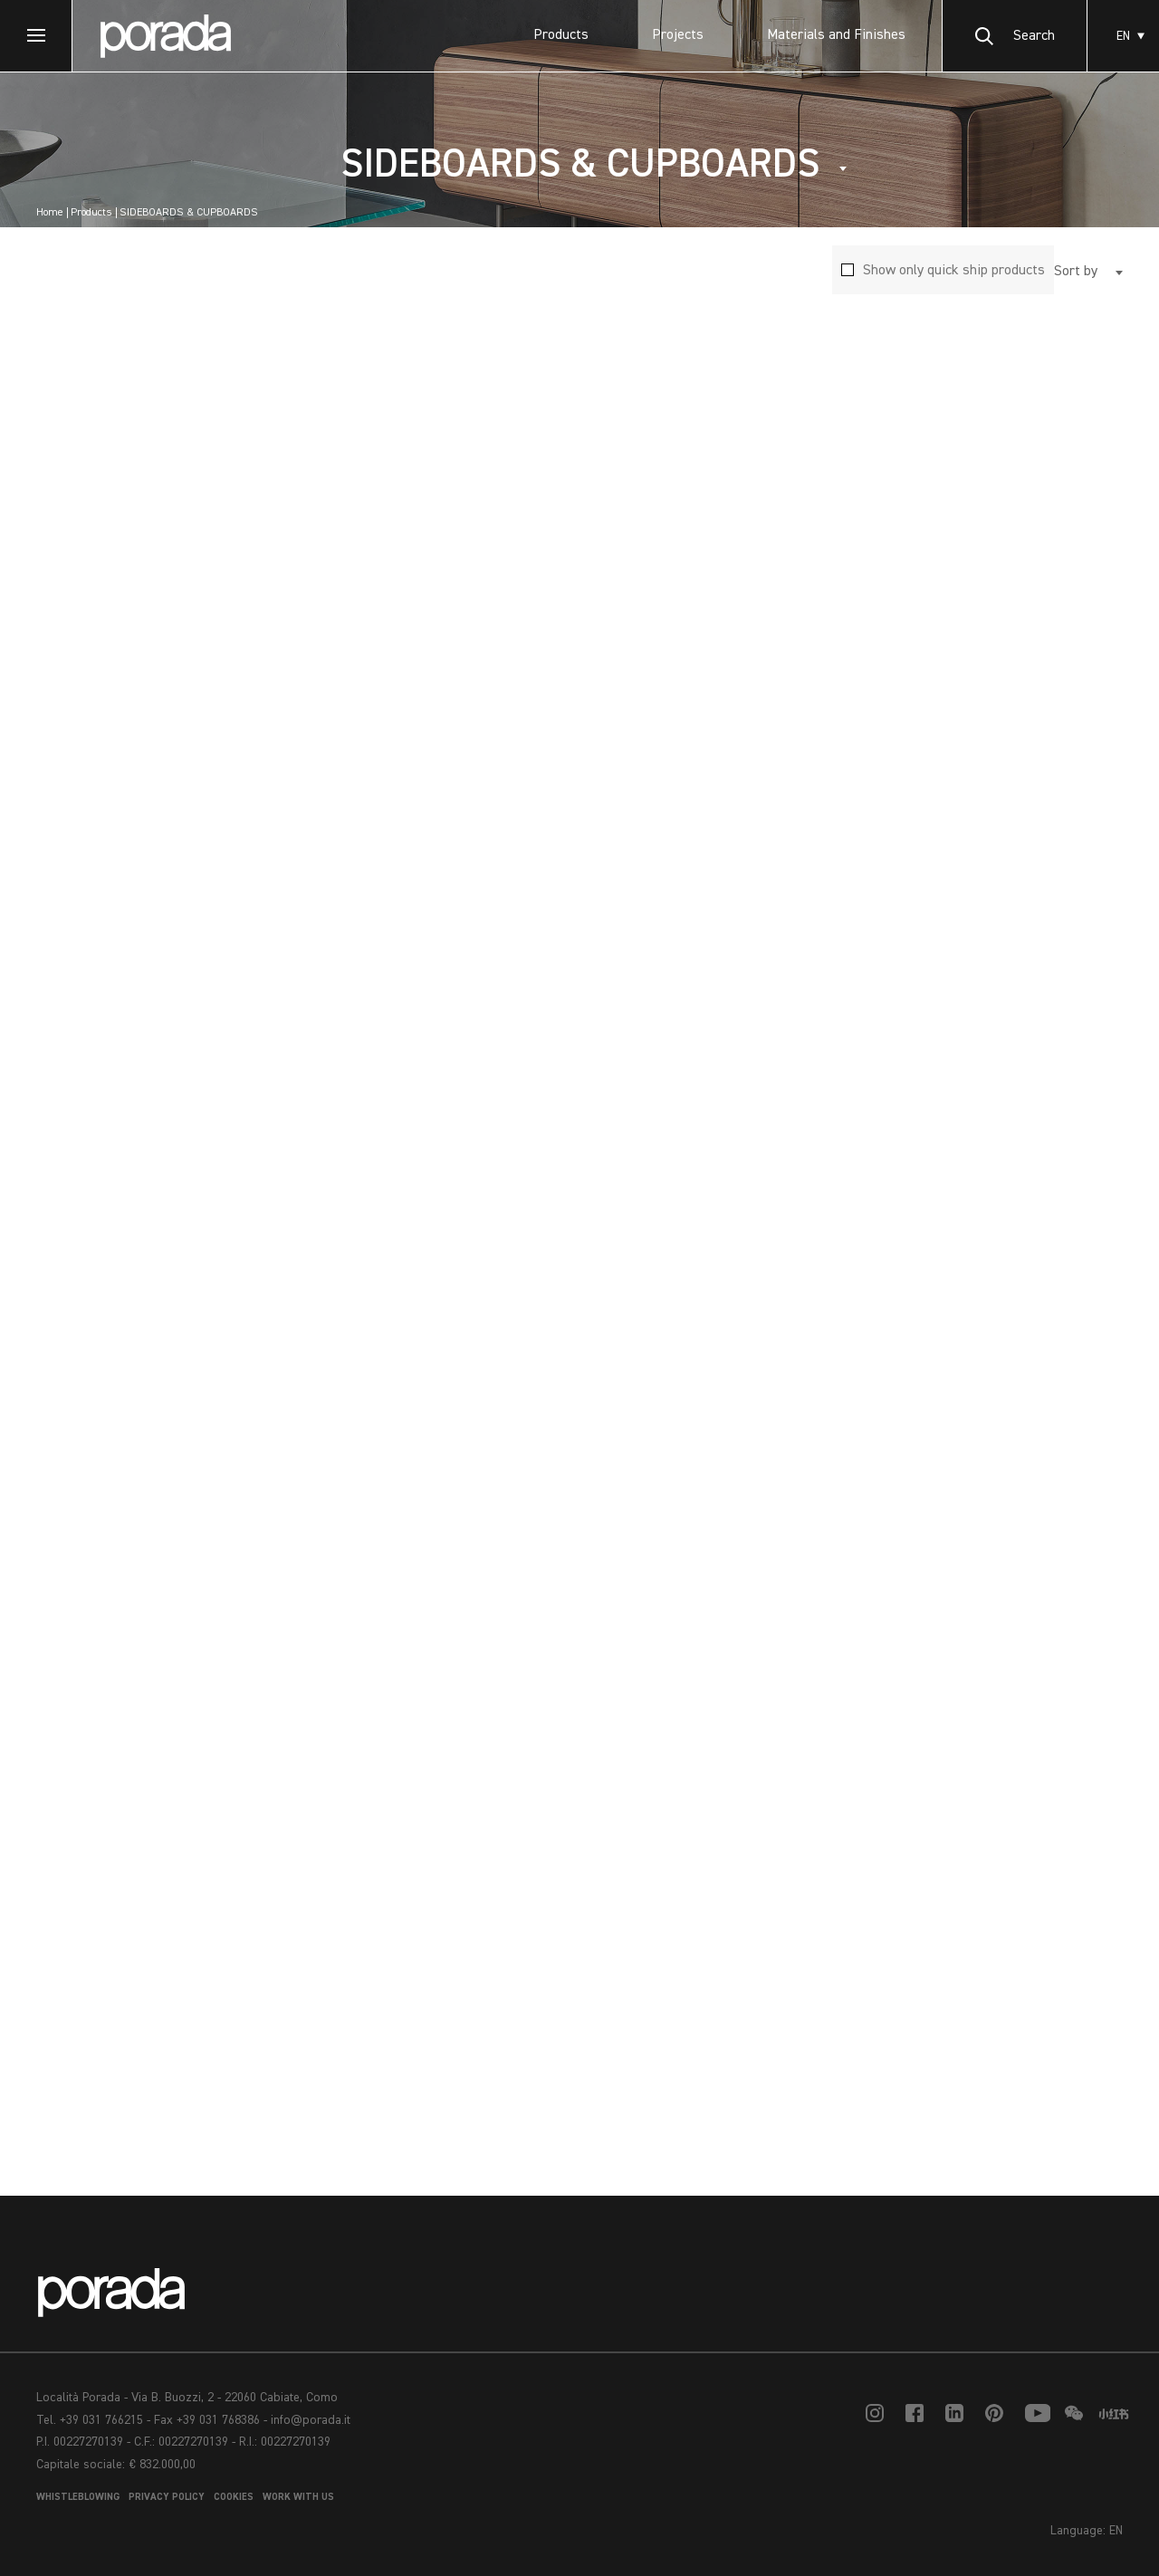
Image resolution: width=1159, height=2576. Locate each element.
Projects (678, 35)
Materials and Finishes (836, 35)
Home (49, 212)
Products (561, 35)
